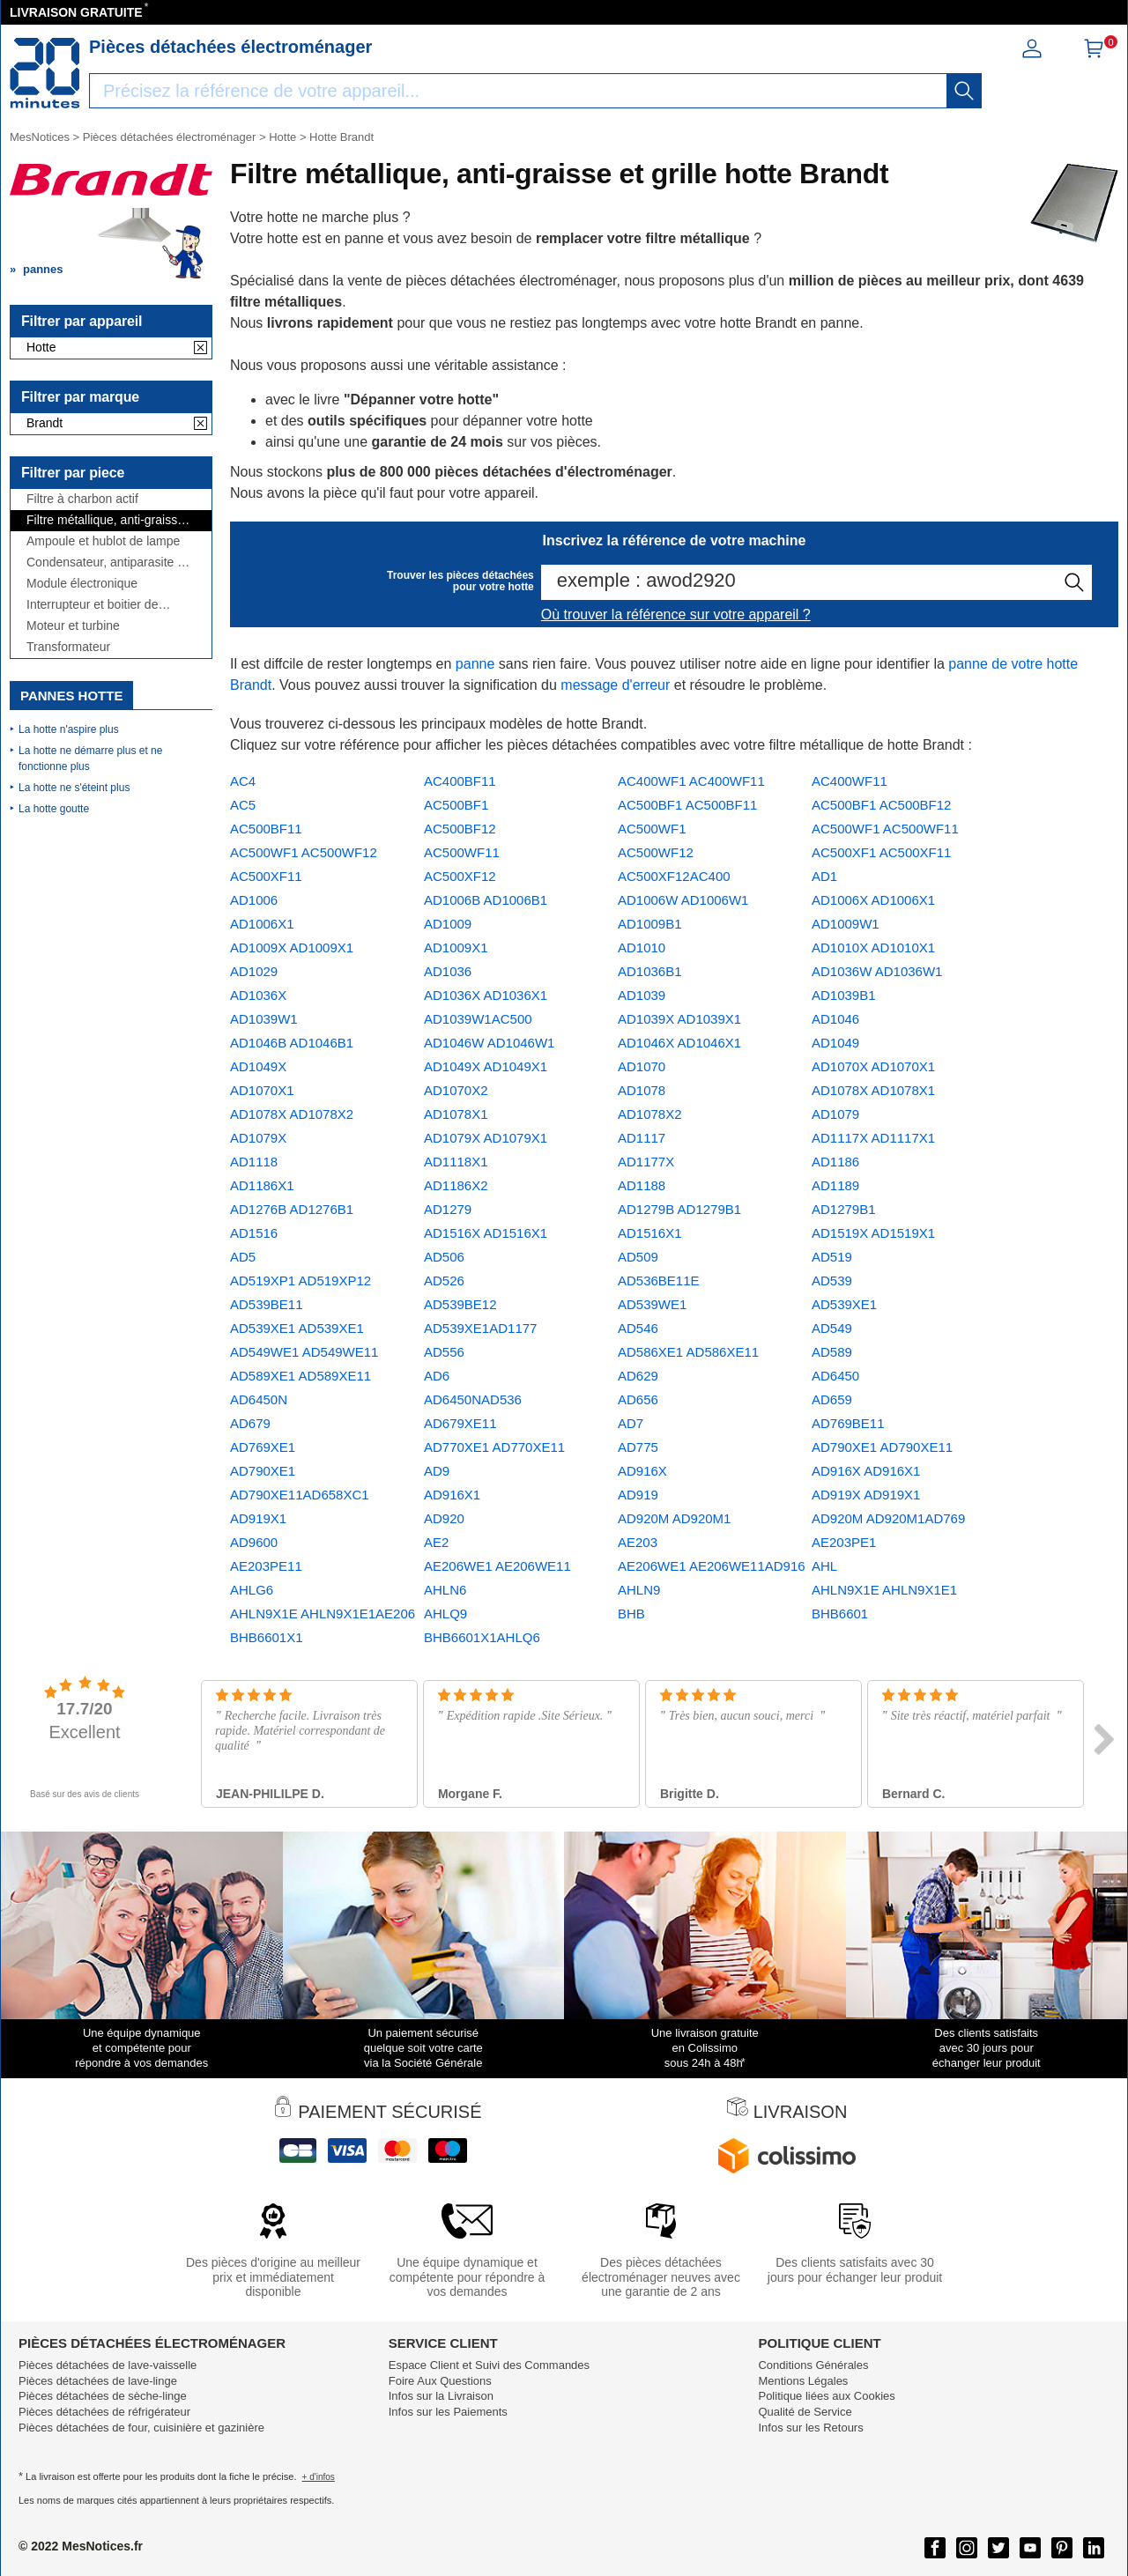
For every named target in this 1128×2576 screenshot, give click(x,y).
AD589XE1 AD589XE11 (300, 1375)
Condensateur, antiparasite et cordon (107, 562)
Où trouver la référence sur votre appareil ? (676, 614)
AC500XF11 (266, 876)
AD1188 (641, 1185)
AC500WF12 (656, 852)
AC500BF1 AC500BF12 (881, 804)
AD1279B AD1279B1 (679, 1209)
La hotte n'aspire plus (69, 729)
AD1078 (641, 1090)
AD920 (444, 1518)
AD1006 (254, 899)
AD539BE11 (266, 1304)
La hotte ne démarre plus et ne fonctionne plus (90, 758)
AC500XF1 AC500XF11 (881, 852)
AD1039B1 (844, 995)
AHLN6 (445, 1589)
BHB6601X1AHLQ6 (482, 1637)
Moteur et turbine (73, 626)
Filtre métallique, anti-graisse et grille (105, 520)
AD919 (638, 1494)
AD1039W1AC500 (478, 1018)
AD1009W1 (845, 923)
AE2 (436, 1542)
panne (475, 663)
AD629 (638, 1375)
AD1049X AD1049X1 (485, 1066)
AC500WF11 (462, 852)
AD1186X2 (456, 1185)
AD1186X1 (262, 1185)
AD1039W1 (264, 1018)
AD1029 (254, 971)
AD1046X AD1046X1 (679, 1042)
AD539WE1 (652, 1304)
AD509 (638, 1256)
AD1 (824, 876)
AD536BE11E (659, 1280)
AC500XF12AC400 (674, 876)
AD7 (630, 1423)
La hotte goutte (54, 809)
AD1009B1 (650, 923)
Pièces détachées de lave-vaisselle (108, 2365)
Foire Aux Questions (440, 2380)
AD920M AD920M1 (674, 1518)
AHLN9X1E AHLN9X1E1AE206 (322, 1613)
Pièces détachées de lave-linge (98, 2380)
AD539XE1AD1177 (480, 1328)
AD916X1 (452, 1494)
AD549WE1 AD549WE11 (304, 1351)
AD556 (444, 1351)
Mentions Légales (803, 2380)
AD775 (638, 1447)
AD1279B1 (844, 1209)
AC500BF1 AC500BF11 (687, 804)
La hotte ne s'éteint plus (74, 787)
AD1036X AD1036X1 (485, 995)
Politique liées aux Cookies (826, 2395)
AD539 (832, 1280)
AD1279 (447, 1209)
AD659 (832, 1399)
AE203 (637, 1542)
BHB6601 (840, 1613)
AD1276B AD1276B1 (291, 1209)
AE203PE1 (844, 1542)
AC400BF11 (460, 781)
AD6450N (258, 1399)
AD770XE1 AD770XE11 (494, 1447)
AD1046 (835, 1018)
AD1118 (254, 1161)
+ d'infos (318, 2477)
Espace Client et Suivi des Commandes (489, 2365)
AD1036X (258, 995)
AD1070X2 (456, 1090)
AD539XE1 (844, 1304)
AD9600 (254, 1542)
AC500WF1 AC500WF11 (885, 828)
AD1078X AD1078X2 (291, 1114)
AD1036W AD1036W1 (877, 971)
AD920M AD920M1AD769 (888, 1518)
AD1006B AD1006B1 (485, 899)
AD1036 (447, 971)
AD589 (832, 1351)
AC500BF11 (266, 828)
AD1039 (641, 995)
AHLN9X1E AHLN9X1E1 (884, 1589)
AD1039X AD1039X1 (679, 1018)
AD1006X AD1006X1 (873, 899)
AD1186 (835, 1161)
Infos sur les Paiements (448, 2411)
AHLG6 (251, 1589)
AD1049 (835, 1042)
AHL (824, 1565)
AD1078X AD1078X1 (873, 1090)
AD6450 (835, 1375)
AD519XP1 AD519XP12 (300, 1280)
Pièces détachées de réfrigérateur (104, 2411)
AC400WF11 (849, 781)
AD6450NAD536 (473, 1399)
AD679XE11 (460, 1423)
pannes (43, 269)
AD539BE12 (460, 1304)
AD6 (436, 1375)
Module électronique (81, 583)
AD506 (444, 1256)
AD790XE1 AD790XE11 (882, 1447)
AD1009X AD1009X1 (291, 947)
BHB (631, 1613)
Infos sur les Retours (810, 2427)
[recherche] (964, 90)
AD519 (832, 1256)
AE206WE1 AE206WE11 (497, 1565)
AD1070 (641, 1066)
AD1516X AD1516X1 (485, 1232)
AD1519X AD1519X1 (873, 1232)
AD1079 (835, 1114)
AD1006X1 (262, 923)
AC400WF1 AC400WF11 (691, 781)
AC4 (243, 781)
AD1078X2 (650, 1114)
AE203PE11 (266, 1565)
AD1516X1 (650, 1232)
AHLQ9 (445, 1613)
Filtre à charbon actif (82, 499)
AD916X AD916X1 (866, 1470)
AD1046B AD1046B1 (291, 1042)
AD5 (243, 1256)
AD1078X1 (456, 1114)
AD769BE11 (848, 1423)
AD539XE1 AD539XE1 (297, 1328)
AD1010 (641, 947)
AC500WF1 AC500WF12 (303, 852)
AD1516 (254, 1232)
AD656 (638, 1399)
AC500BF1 (456, 804)
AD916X (642, 1470)
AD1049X (258, 1066)
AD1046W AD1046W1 (489, 1042)
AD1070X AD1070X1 (873, 1066)
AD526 (444, 1280)
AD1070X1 (262, 1090)
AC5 (243, 804)
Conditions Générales (813, 2365)
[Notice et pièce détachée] (45, 73)
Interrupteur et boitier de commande (92, 604)
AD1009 (447, 923)
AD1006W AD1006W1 (683, 899)
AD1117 (641, 1137)
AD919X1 (258, 1518)
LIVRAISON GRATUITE (76, 12)
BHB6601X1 (266, 1637)
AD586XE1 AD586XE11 (688, 1351)
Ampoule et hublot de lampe (103, 541)
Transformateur (68, 647)
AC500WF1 (652, 828)
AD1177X (646, 1161)
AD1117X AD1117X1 (873, 1137)
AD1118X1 (456, 1161)
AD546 (638, 1328)
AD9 (436, 1470)
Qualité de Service (804, 2411)
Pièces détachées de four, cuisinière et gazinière (141, 2427)
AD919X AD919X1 (866, 1494)
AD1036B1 (650, 971)
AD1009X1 (456, 947)
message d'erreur (615, 684)
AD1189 (835, 1185)
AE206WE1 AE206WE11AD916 (711, 1565)
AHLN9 (639, 1589)
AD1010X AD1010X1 (873, 947)
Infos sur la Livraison (441, 2395)
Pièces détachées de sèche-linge (103, 2395)
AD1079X (258, 1137)
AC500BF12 (460, 828)
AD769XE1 (262, 1447)
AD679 (250, 1423)
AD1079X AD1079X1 (485, 1137)
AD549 (832, 1328)
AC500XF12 (460, 876)
